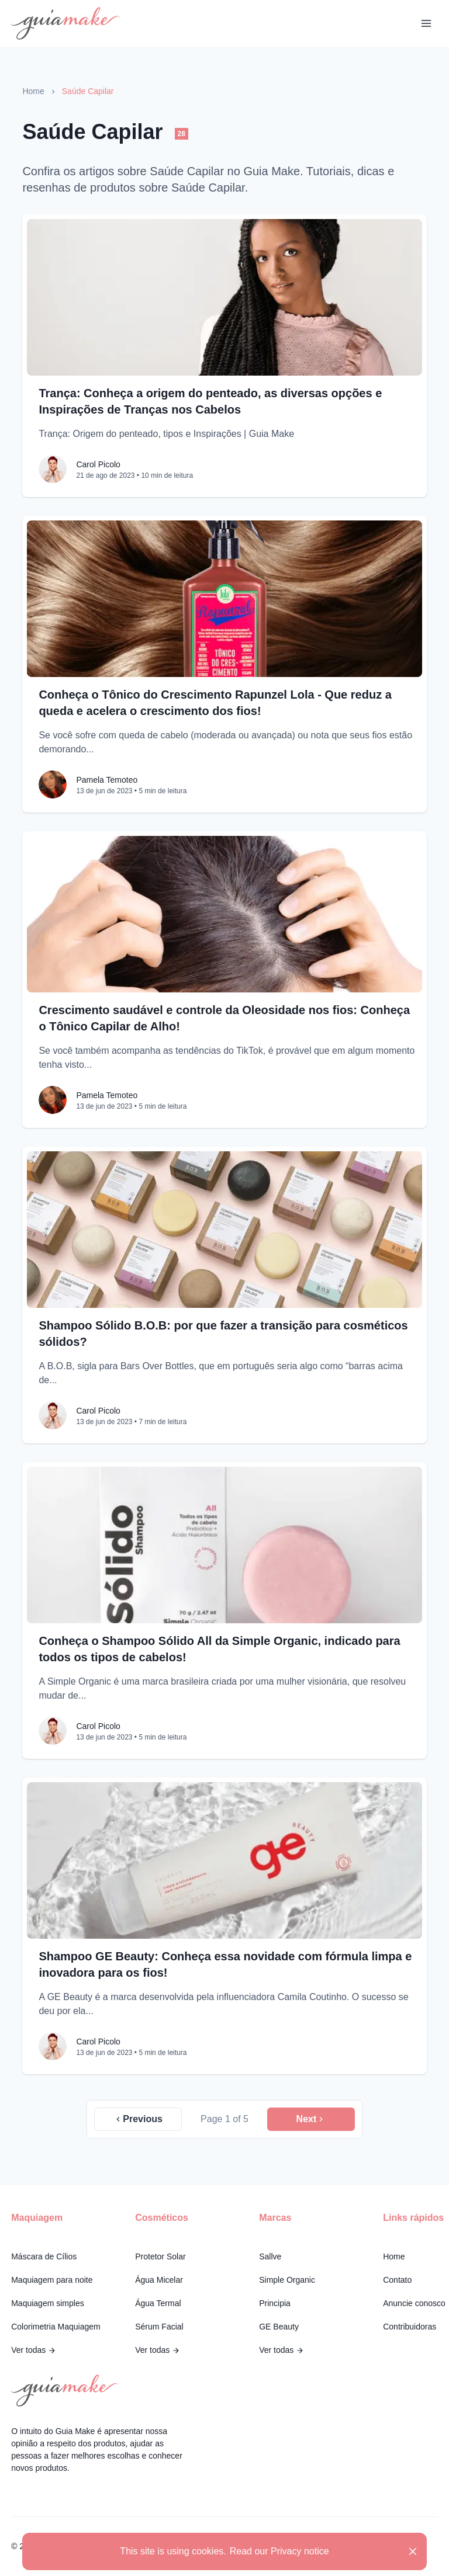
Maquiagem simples (47, 2303)
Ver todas (33, 2350)
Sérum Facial (159, 2326)
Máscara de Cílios (44, 2256)
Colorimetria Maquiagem (56, 2326)
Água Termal (158, 2303)
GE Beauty (279, 2326)
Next (311, 2119)
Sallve (270, 2256)
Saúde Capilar (88, 91)
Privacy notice (300, 2551)
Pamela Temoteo (106, 779)
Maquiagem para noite (51, 2280)
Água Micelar (159, 2280)
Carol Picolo (98, 464)
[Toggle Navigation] (426, 23)
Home (33, 91)
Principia (275, 2303)
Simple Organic (287, 2280)
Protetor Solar (160, 2256)
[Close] (412, 2551)
